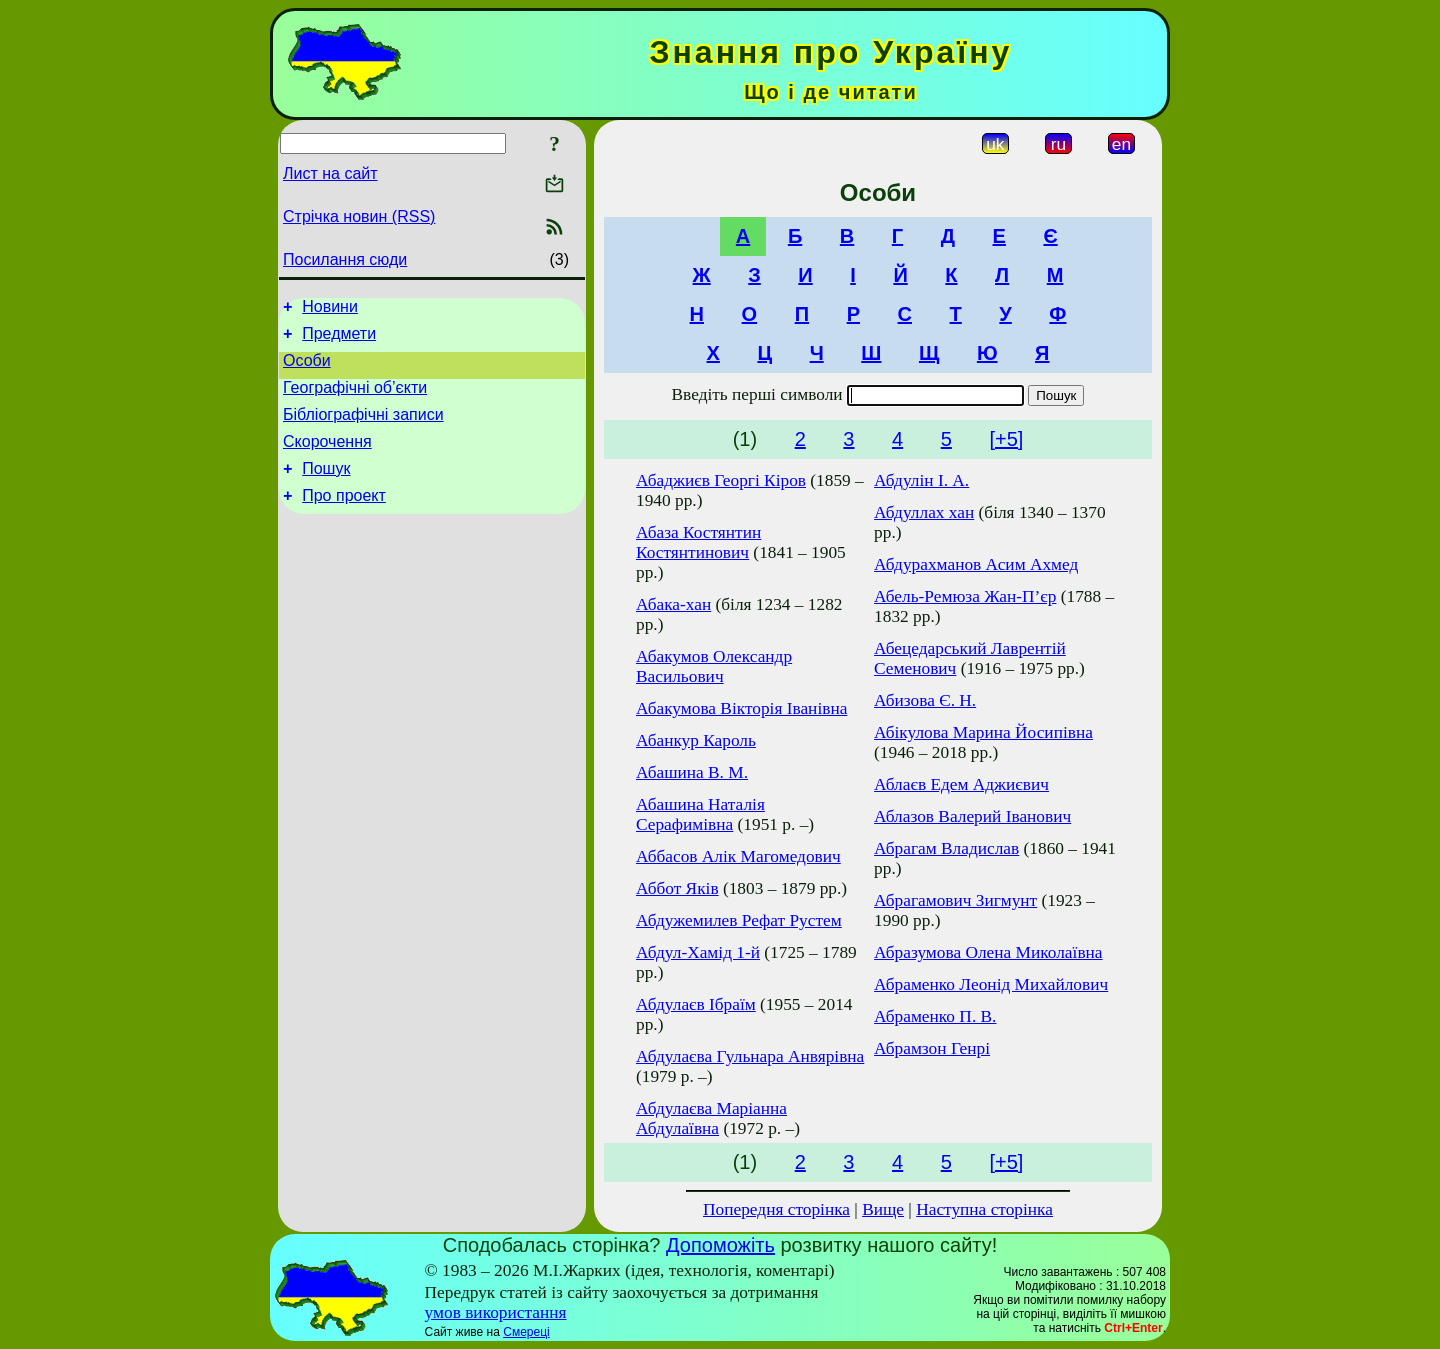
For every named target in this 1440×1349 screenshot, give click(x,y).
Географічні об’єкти (355, 399)
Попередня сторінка (776, 1209)
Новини (330, 309)
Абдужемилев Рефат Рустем (739, 920)
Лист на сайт (330, 173)
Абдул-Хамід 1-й (698, 952)
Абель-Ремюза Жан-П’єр (965, 596)
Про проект (344, 519)
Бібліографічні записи (363, 429)
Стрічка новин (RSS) (359, 216)
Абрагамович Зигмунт (955, 900)
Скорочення (327, 459)
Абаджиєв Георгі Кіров (721, 480)
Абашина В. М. (692, 772)
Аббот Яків (677, 888)
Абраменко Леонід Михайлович (991, 984)
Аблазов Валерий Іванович (972, 816)
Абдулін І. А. (921, 480)
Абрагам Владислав (946, 848)
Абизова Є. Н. (925, 700)
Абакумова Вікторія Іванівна (741, 708)
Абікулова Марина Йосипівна (983, 732)
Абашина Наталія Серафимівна (700, 814)
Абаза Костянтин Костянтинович (698, 542)
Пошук (326, 489)
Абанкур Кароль (696, 740)
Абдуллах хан (924, 512)
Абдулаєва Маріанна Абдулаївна (711, 1118)
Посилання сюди (345, 259)
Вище (883, 1209)
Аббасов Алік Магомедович (738, 856)
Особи (307, 369)
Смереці (526, 1332)
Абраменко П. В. (935, 1016)
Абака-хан (673, 604)
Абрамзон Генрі (932, 1048)
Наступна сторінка (984, 1209)
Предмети (339, 339)
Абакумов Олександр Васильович (714, 666)
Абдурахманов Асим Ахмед (976, 564)
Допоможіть (720, 1245)
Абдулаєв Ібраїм (696, 1004)
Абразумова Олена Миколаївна (988, 952)
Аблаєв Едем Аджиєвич (961, 784)
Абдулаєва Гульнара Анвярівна (750, 1056)
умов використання (496, 1312)
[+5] (1006, 439)
